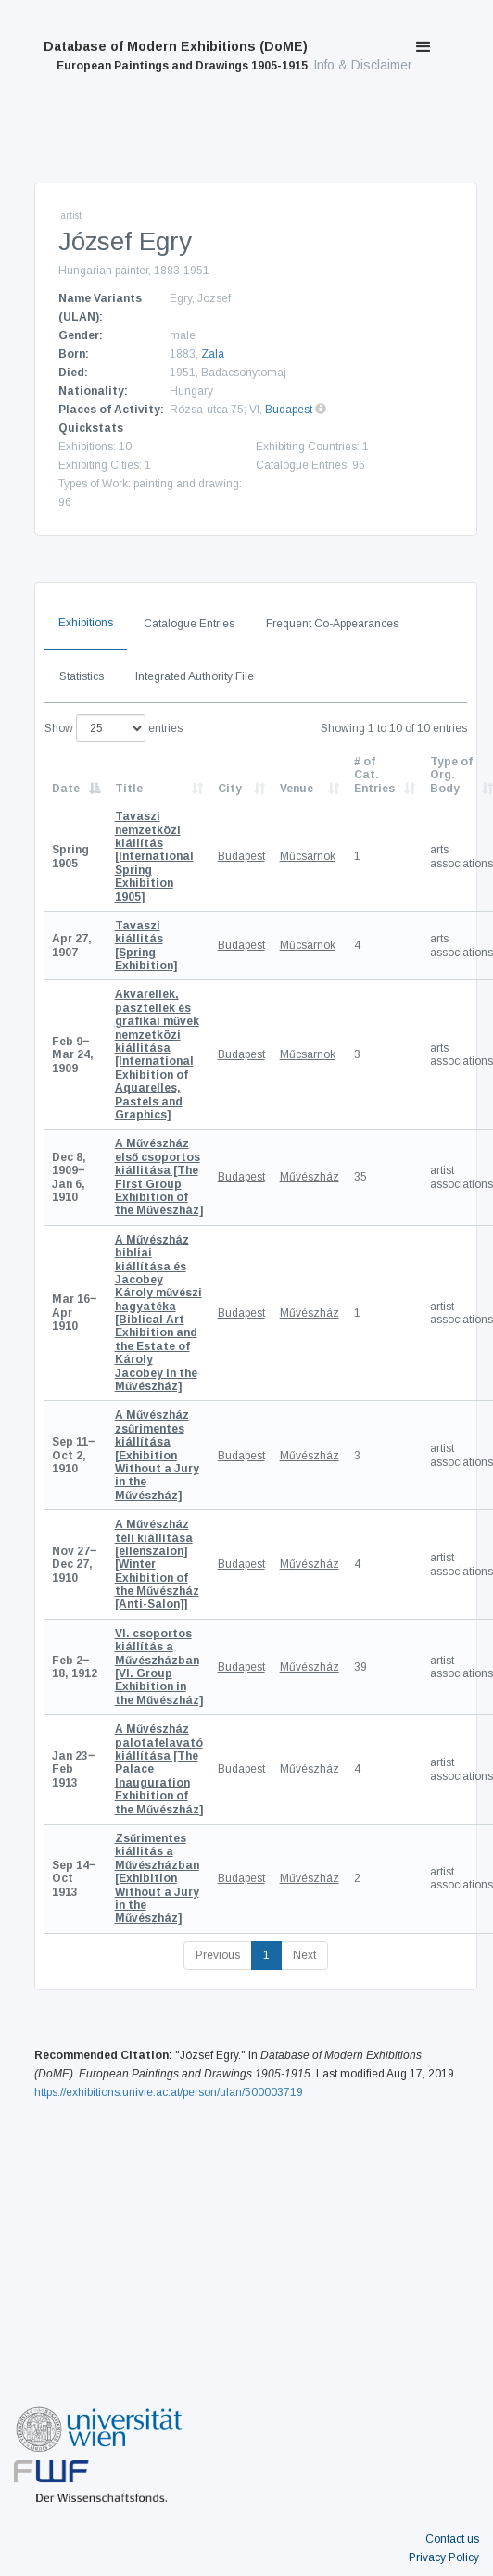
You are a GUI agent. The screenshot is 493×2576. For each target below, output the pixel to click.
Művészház (309, 1176)
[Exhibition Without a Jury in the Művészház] (157, 1454)
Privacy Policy (444, 2557)
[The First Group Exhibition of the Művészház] (159, 1177)
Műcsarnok (307, 856)
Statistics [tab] (81, 676)
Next (304, 1955)
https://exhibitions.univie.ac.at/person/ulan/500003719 (168, 2092)
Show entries (113, 728)
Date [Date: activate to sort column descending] (66, 788)
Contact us (452, 2538)
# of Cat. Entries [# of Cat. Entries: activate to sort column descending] (374, 775)
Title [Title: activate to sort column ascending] (129, 788)
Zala (212, 353)
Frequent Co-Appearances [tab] (332, 623)
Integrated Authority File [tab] (194, 676)
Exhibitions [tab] (85, 622)
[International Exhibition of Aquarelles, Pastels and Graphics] (157, 1054)
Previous (218, 1955)
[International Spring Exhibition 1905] (154, 856)
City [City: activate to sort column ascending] (230, 788)
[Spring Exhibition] (146, 945)
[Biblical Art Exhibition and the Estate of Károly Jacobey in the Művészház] (158, 1313)
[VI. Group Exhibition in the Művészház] (159, 1667)
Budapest (288, 409)
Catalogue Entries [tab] (189, 623)
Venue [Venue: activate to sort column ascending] (296, 788)
